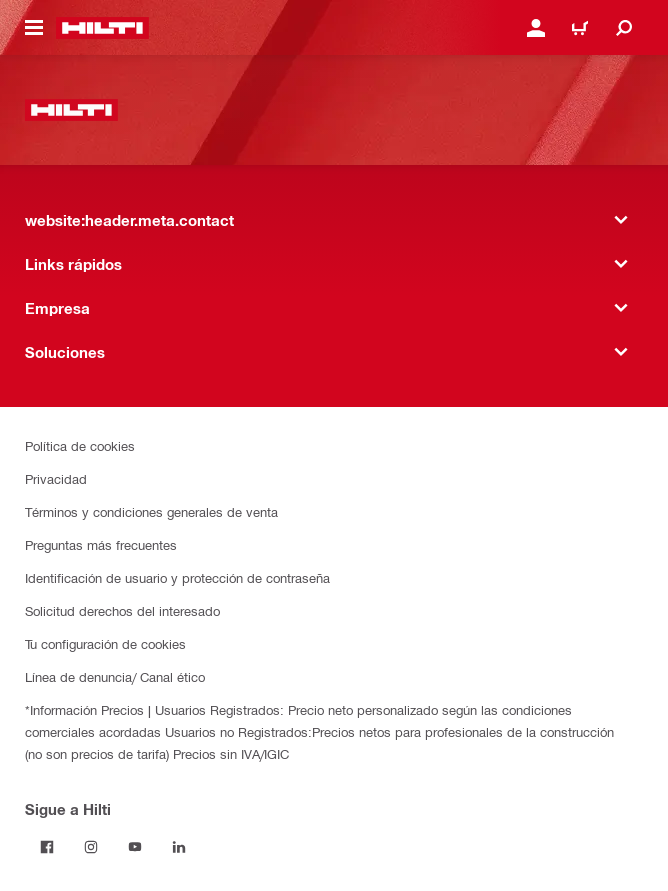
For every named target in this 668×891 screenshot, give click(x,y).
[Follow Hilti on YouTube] (135, 847)
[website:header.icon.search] (624, 28)
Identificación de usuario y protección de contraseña (177, 577)
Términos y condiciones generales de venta (151, 511)
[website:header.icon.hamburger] (34, 28)
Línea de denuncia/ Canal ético (115, 676)
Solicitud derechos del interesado (122, 610)
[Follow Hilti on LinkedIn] (179, 847)
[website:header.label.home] (102, 28)
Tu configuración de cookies (105, 643)
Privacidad (56, 478)
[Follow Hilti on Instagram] (91, 847)
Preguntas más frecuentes (101, 544)
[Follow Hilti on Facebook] (47, 847)
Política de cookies (80, 445)
